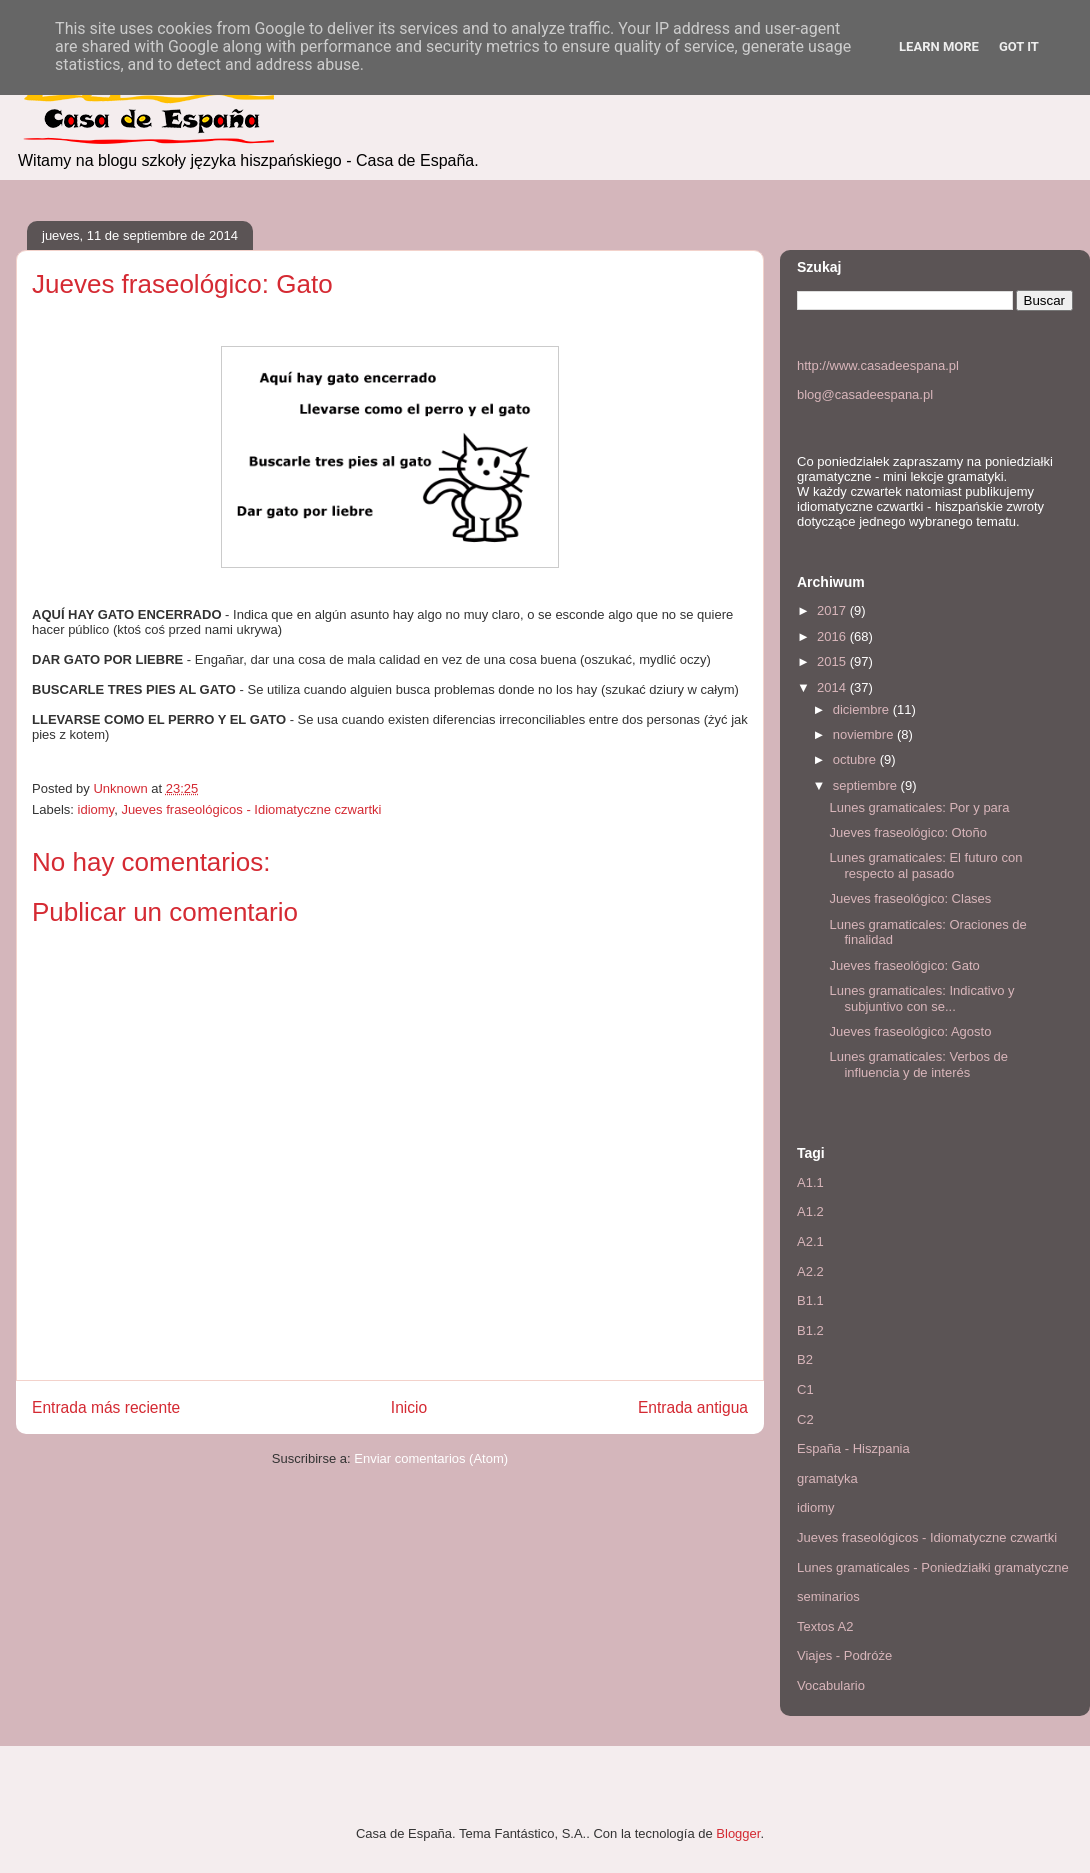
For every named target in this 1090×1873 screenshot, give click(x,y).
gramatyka (827, 1478)
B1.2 (810, 1330)
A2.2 (810, 1271)
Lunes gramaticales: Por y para (919, 807)
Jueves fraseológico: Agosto (910, 1031)
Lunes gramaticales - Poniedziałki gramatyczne (933, 1567)
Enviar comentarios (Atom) (431, 1458)
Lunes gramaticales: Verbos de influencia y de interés (918, 1064)
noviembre (865, 734)
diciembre (863, 709)
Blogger (738, 1833)
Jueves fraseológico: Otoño (908, 832)
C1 (805, 1389)
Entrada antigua (693, 1407)
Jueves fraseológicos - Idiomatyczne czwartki (251, 809)
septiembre (867, 785)
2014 (833, 687)
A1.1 (810, 1182)
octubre (856, 759)
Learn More (939, 46)
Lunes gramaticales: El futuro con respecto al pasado (925, 865)
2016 (833, 636)
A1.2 (810, 1211)
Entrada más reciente (106, 1407)
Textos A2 (825, 1626)
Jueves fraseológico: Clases (910, 898)
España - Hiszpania (853, 1448)
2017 (833, 610)
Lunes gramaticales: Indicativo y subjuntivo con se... (921, 998)
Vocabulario (831, 1685)
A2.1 (810, 1241)
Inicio (409, 1407)
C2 (805, 1419)
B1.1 (810, 1300)
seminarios (828, 1596)
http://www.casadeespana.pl (878, 365)
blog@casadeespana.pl (865, 394)
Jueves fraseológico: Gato (904, 965)
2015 (833, 661)
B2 (805, 1359)
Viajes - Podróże (844, 1655)
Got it (1019, 46)
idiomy (96, 809)
